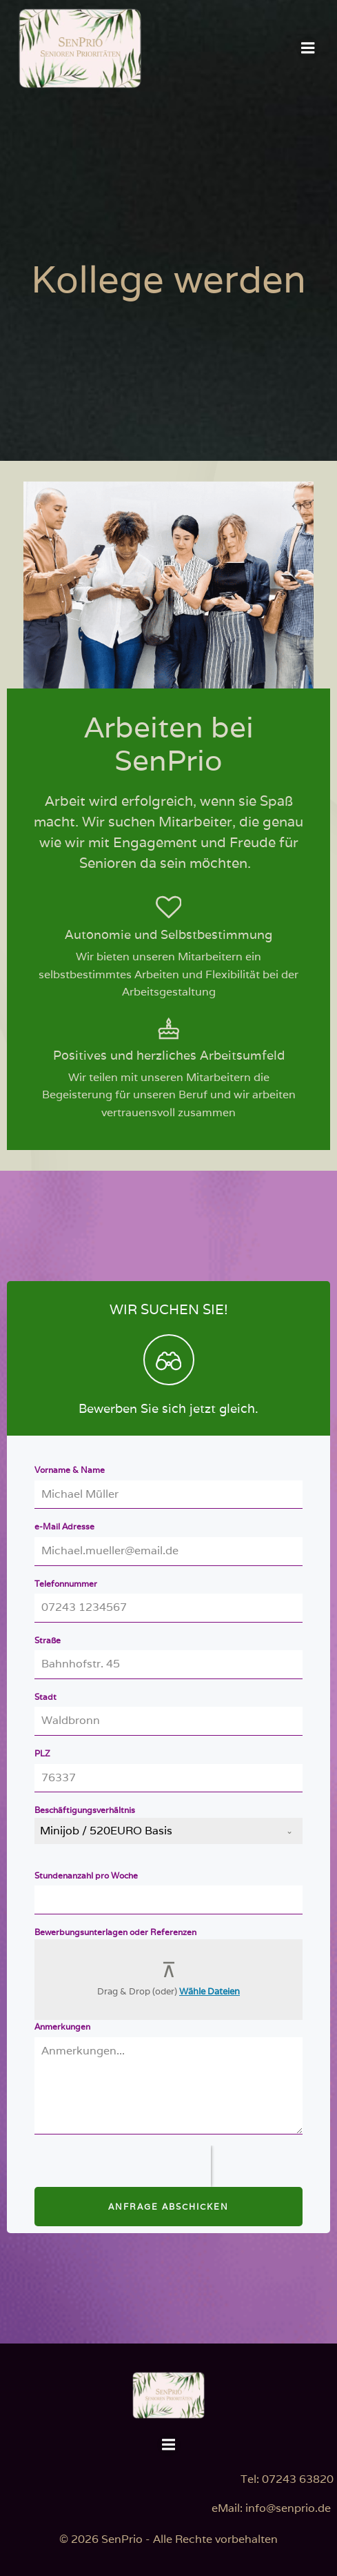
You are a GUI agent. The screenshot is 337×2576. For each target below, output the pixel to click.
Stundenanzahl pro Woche (86, 1875)
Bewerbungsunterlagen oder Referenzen (115, 1932)
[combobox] (168, 1831)
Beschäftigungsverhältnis (84, 1810)
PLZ (42, 1753)
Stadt (45, 1697)
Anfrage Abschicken (168, 2206)
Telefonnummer (65, 1583)
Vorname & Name (69, 1470)
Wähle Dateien (209, 1991)
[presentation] (122, 2166)
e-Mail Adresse (64, 1526)
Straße (47, 1640)
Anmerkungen (62, 2026)
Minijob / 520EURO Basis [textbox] (106, 1830)
